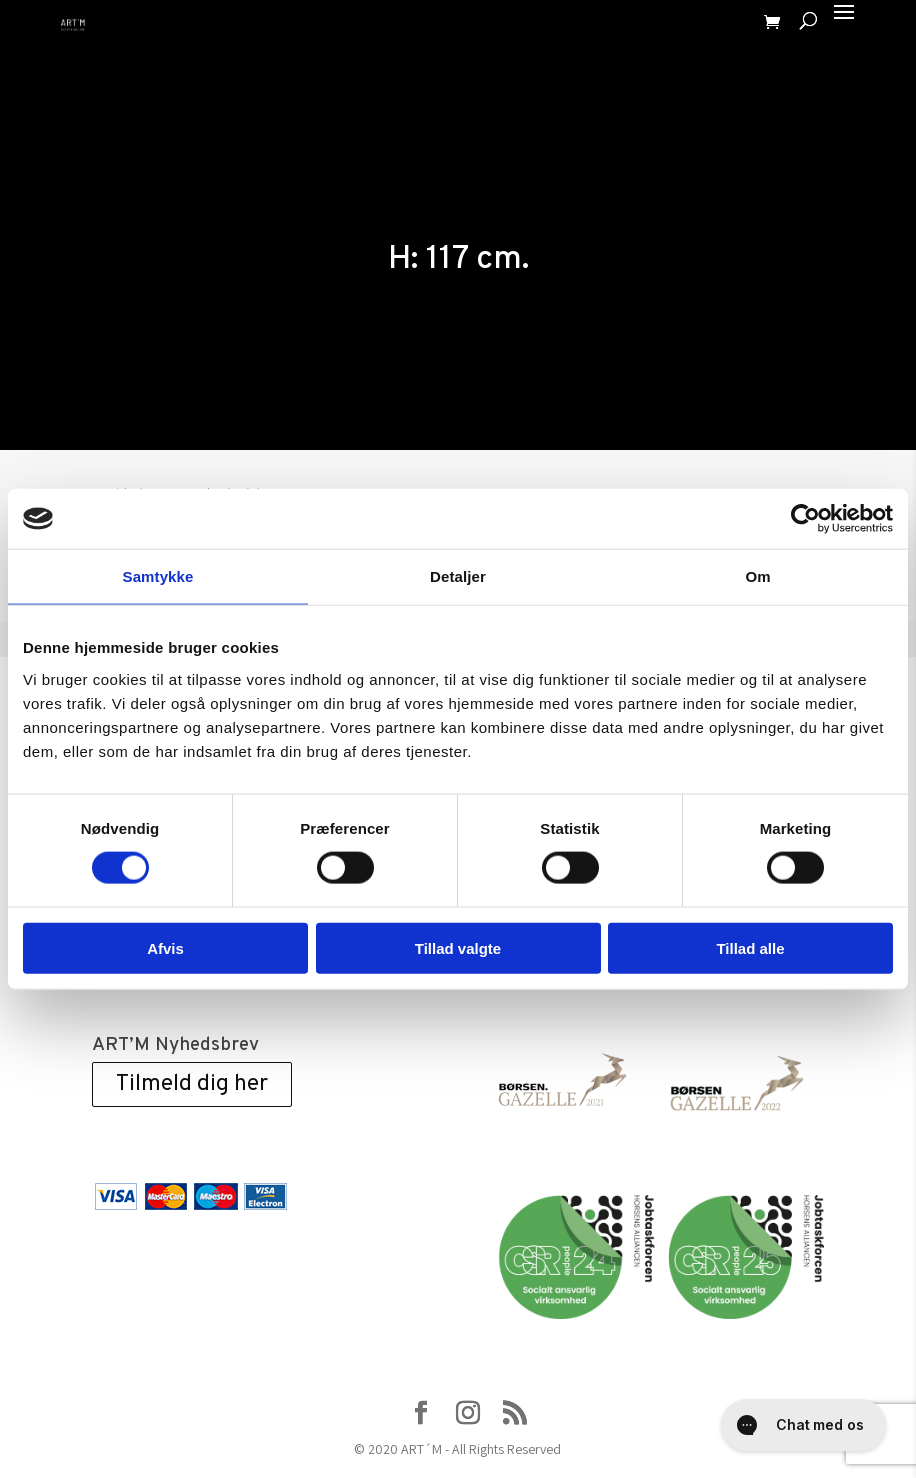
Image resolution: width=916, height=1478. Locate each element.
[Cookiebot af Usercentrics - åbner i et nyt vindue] (805, 519)
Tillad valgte (458, 947)
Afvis (165, 947)
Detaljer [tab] (458, 576)
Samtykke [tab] (158, 576)
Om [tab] (757, 576)
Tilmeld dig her (192, 1084)
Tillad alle (750, 947)
